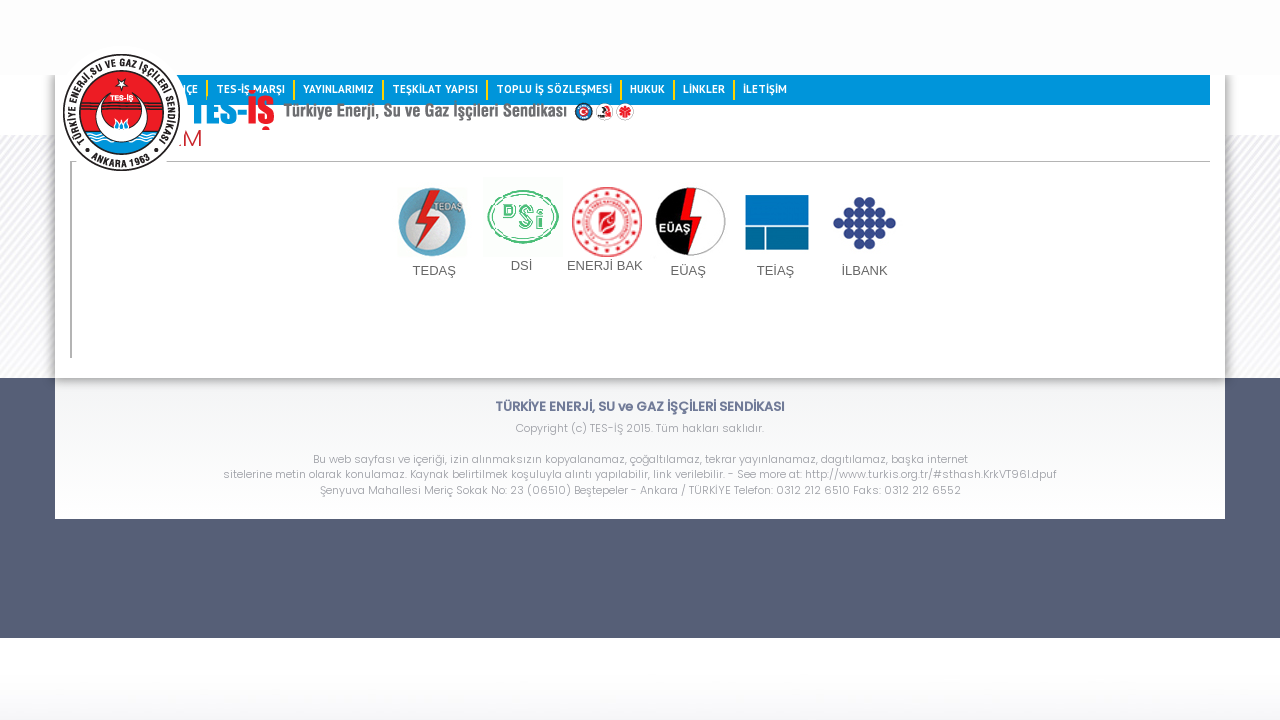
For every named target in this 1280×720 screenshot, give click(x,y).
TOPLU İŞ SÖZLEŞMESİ (845, 154)
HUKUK (974, 154)
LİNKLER (1050, 154)
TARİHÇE (324, 154)
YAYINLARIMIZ (547, 154)
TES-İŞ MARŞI (425, 154)
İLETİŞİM (1133, 154)
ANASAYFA (234, 154)
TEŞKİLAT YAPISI (680, 154)
